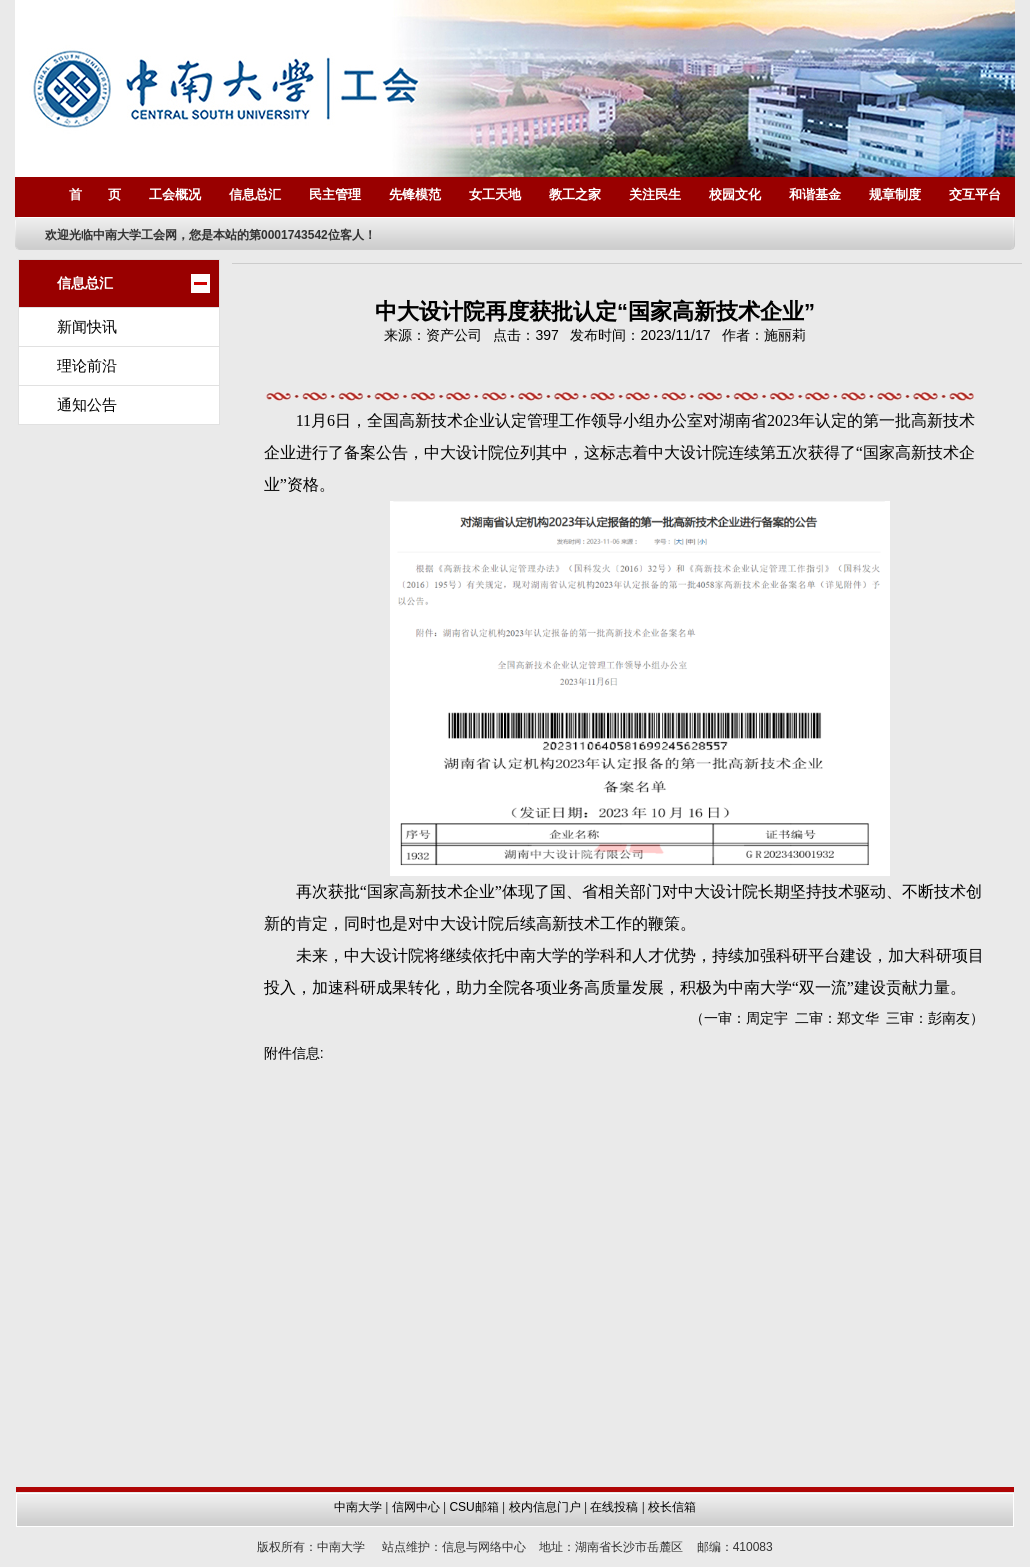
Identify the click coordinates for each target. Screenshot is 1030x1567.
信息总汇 (255, 194)
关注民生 (655, 194)
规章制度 (895, 194)
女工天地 (495, 194)
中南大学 (358, 1507)
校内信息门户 (545, 1507)
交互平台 (975, 194)
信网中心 (416, 1507)
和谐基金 (815, 194)
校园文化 (735, 194)
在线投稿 (614, 1507)
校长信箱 (672, 1507)
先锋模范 (415, 194)
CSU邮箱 (473, 1507)
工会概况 (175, 194)
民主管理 (335, 194)
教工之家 (575, 194)
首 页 (95, 194)
